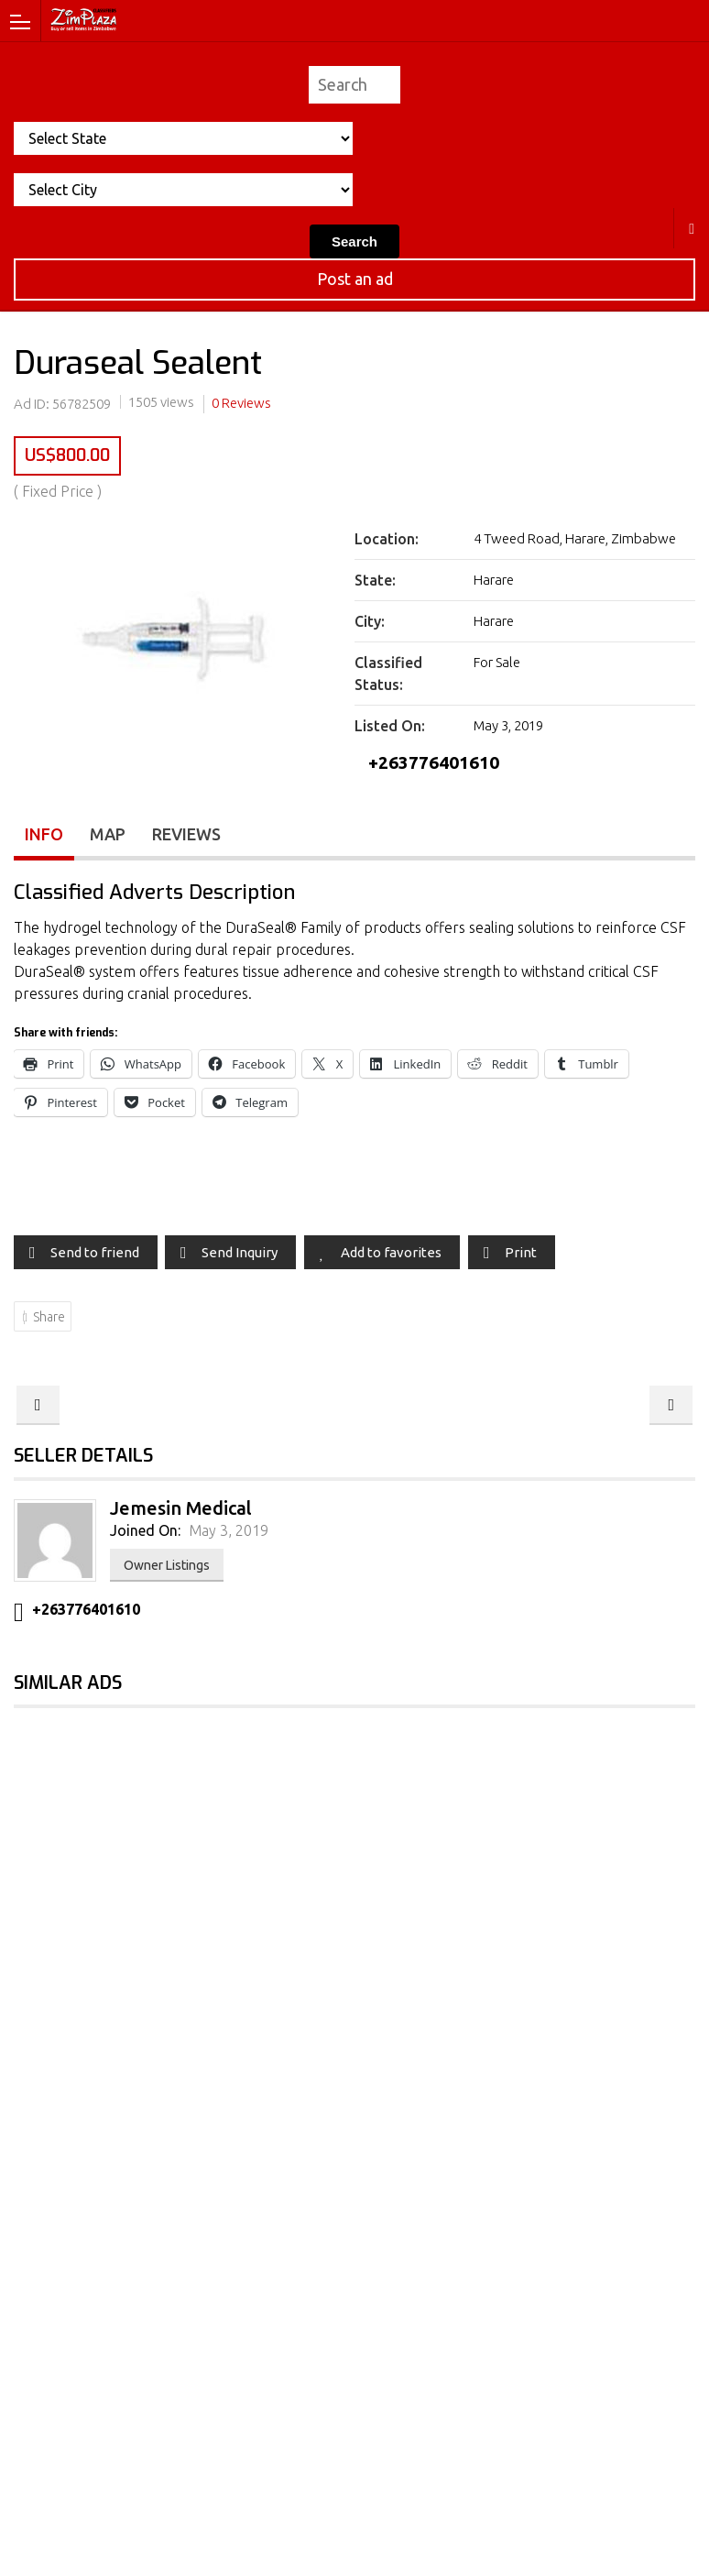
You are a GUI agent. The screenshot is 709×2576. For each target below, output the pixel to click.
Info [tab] (44, 834)
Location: (386, 539)
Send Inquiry (240, 1252)
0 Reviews (241, 403)
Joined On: (145, 1531)
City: (369, 621)
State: (375, 580)
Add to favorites (391, 1252)
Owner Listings (167, 1566)
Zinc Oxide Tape (38, 1405)
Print (521, 1252)
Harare (691, 228)
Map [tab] (107, 834)
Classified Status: (388, 673)
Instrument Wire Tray (671, 1405)
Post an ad (355, 278)
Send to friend (94, 1252)
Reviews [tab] (186, 834)
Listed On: (389, 726)
